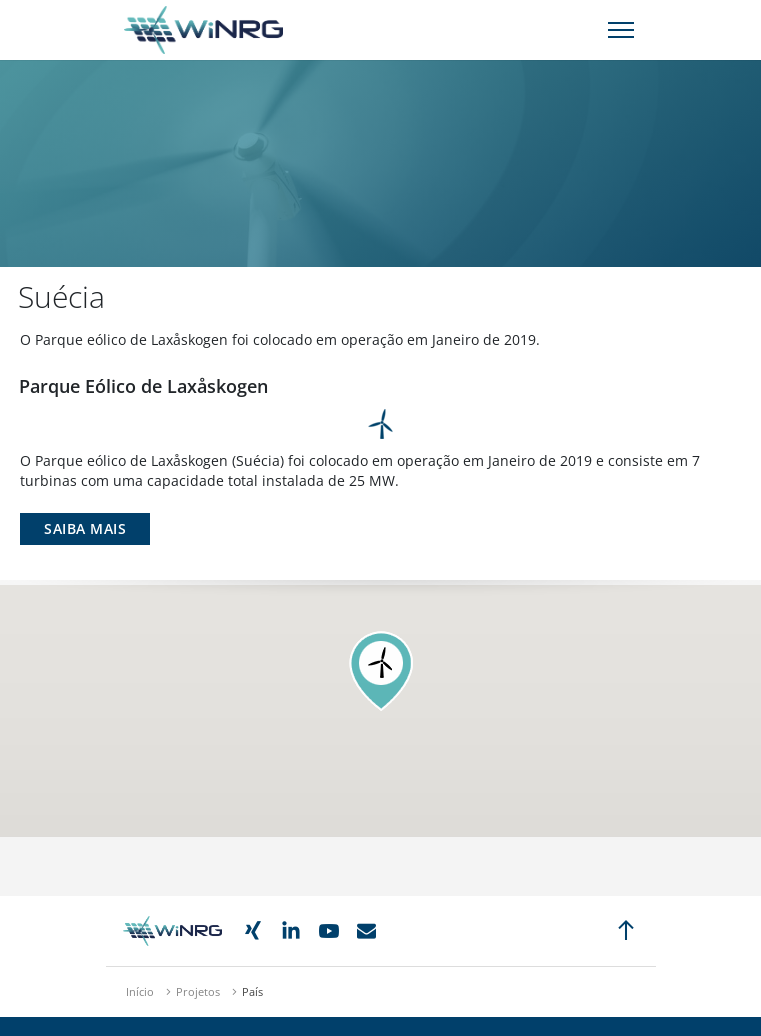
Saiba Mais (85, 528)
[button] (381, 671)
